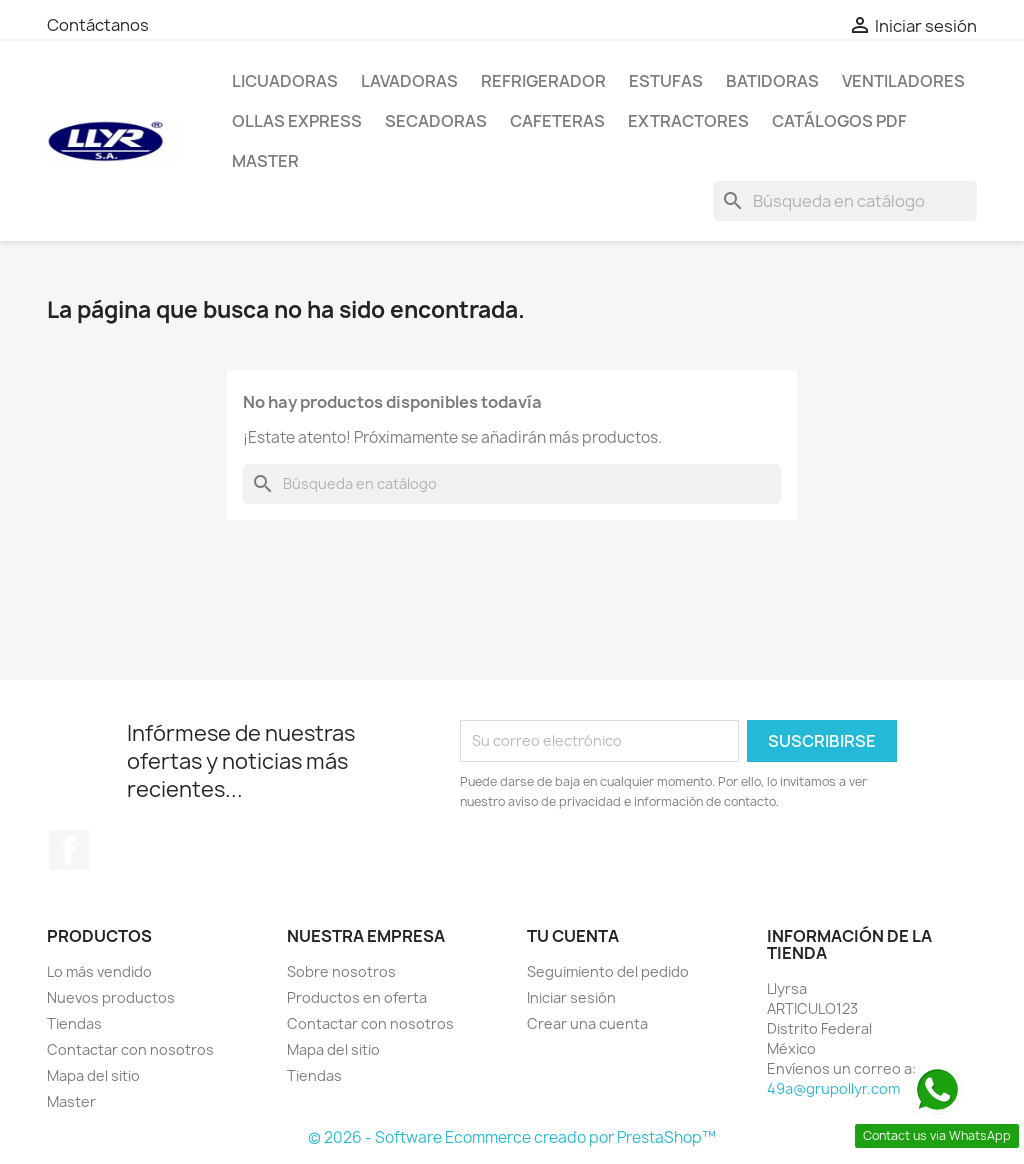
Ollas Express (297, 121)
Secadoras (436, 121)
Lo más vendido (99, 971)
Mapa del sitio (93, 1075)
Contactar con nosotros (130, 1049)
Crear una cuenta (587, 1023)
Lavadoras (409, 81)
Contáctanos (98, 25)
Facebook (69, 850)
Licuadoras (285, 81)
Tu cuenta (573, 936)
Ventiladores (903, 81)
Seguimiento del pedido (608, 971)
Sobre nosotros (341, 971)
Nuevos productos (111, 997)
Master (265, 161)
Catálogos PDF (839, 121)
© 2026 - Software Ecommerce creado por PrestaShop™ (512, 1137)
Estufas (666, 81)
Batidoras (772, 81)
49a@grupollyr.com (833, 1088)
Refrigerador (543, 81)
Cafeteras (557, 121)
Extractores (688, 121)
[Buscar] (845, 201)
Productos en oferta (357, 997)
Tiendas (74, 1023)
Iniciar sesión (571, 997)
